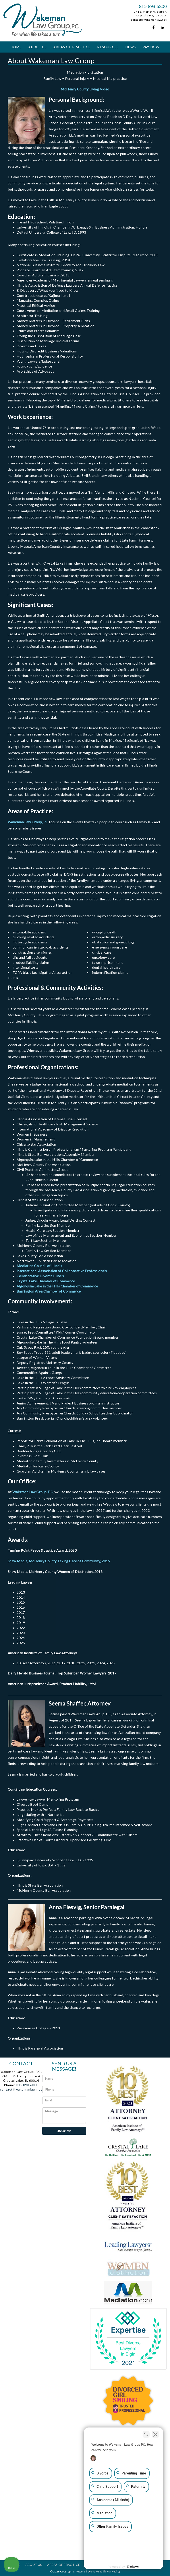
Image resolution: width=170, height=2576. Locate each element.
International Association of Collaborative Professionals (62, 1271)
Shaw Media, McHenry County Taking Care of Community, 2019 (59, 1561)
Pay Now (151, 47)
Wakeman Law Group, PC (28, 822)
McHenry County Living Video (85, 89)
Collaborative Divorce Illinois (40, 1276)
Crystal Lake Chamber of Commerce (46, 1281)
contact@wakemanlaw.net (149, 19)
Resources (108, 47)
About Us (37, 47)
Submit (64, 2131)
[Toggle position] (146, 2434)
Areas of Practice (72, 47)
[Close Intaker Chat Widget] (155, 2434)
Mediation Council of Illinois (39, 1266)
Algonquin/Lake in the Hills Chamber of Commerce (57, 1286)
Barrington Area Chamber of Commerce (49, 1291)
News (130, 47)
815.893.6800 (153, 6)
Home (16, 47)
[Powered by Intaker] (132, 2566)
